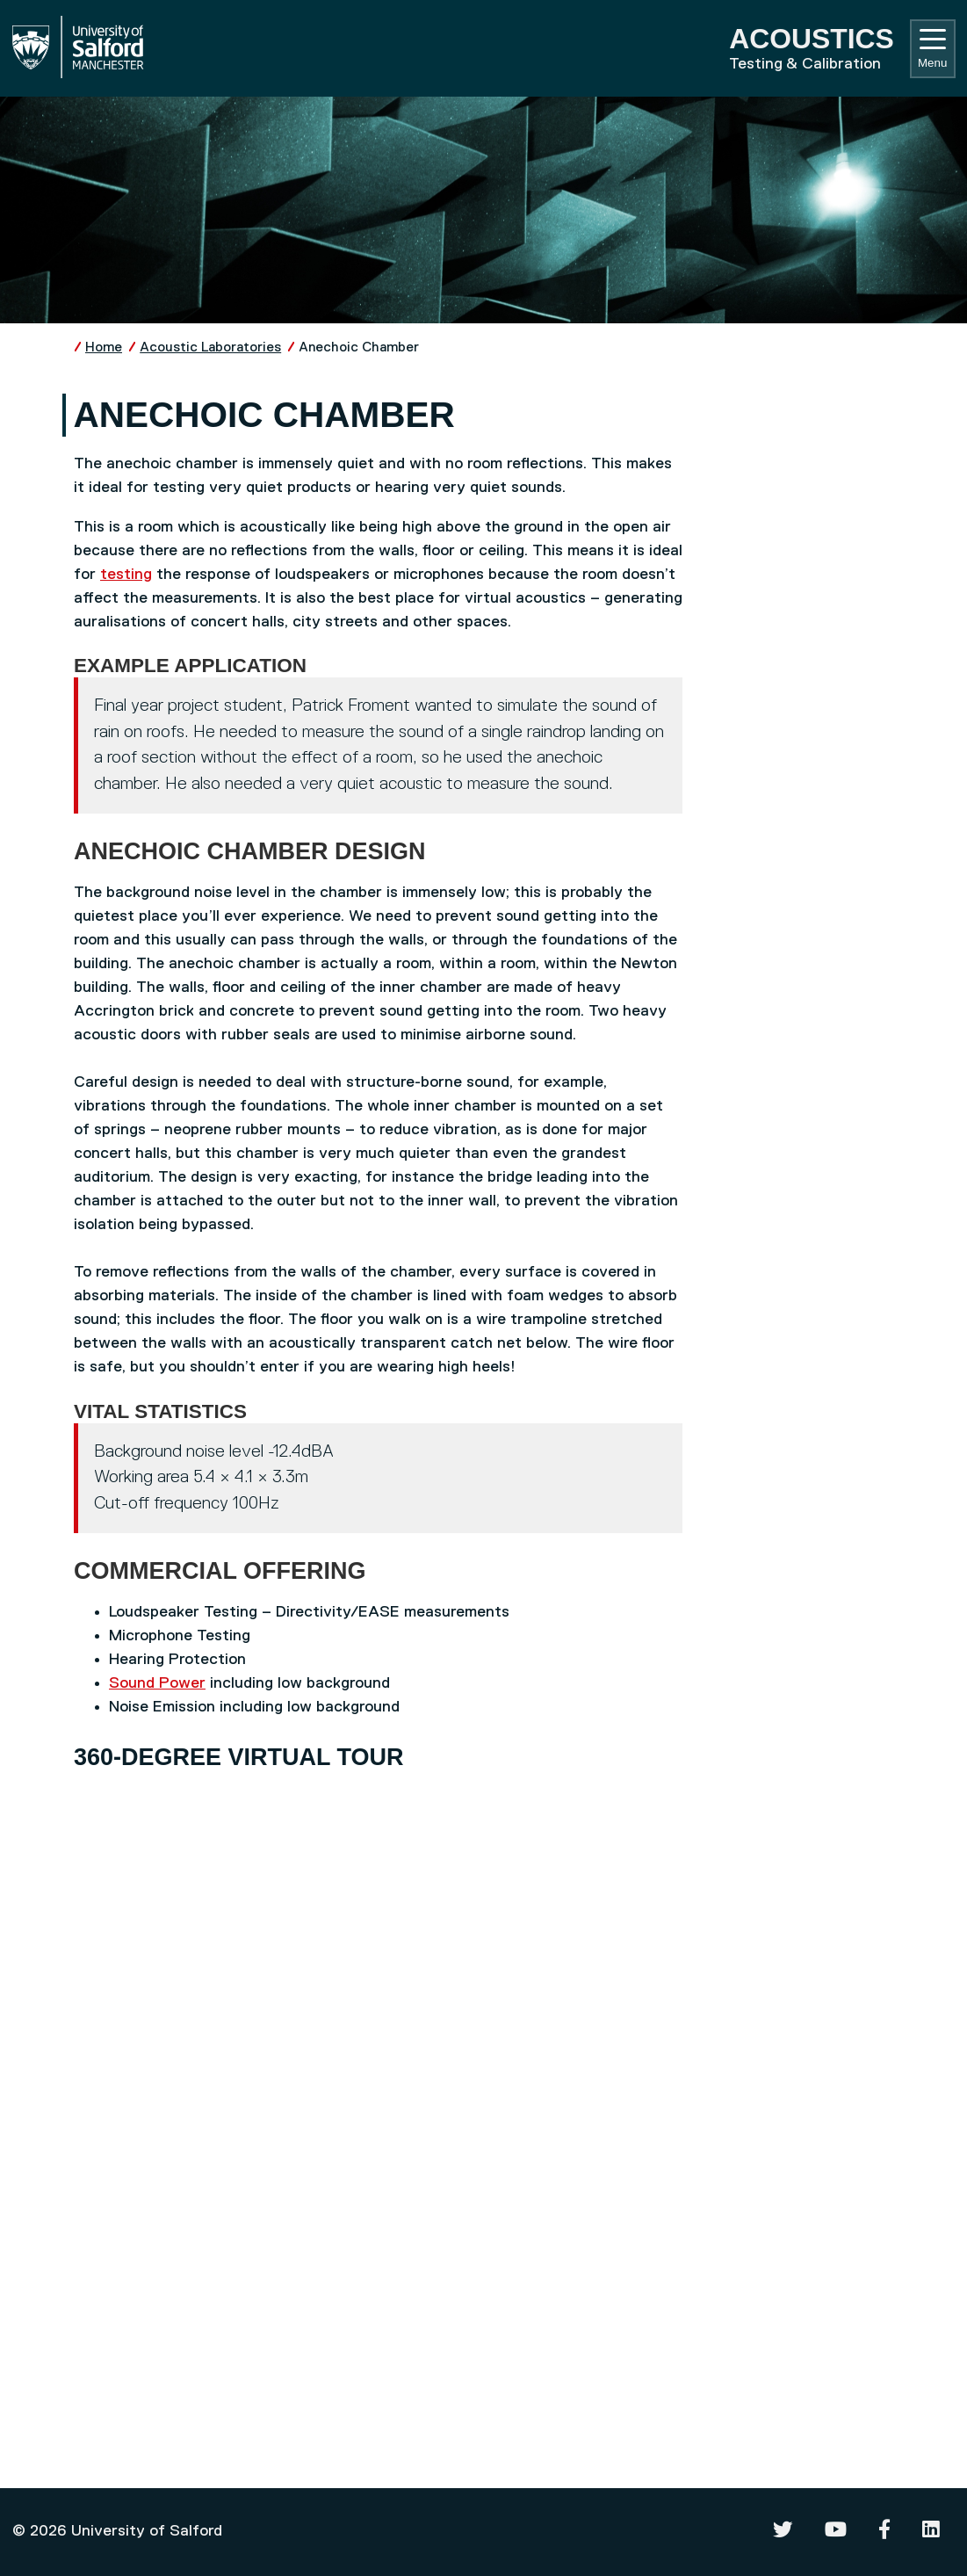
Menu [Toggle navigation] (932, 49)
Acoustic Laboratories (210, 347)
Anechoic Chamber (359, 347)
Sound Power (157, 1683)
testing (126, 574)
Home (103, 347)
